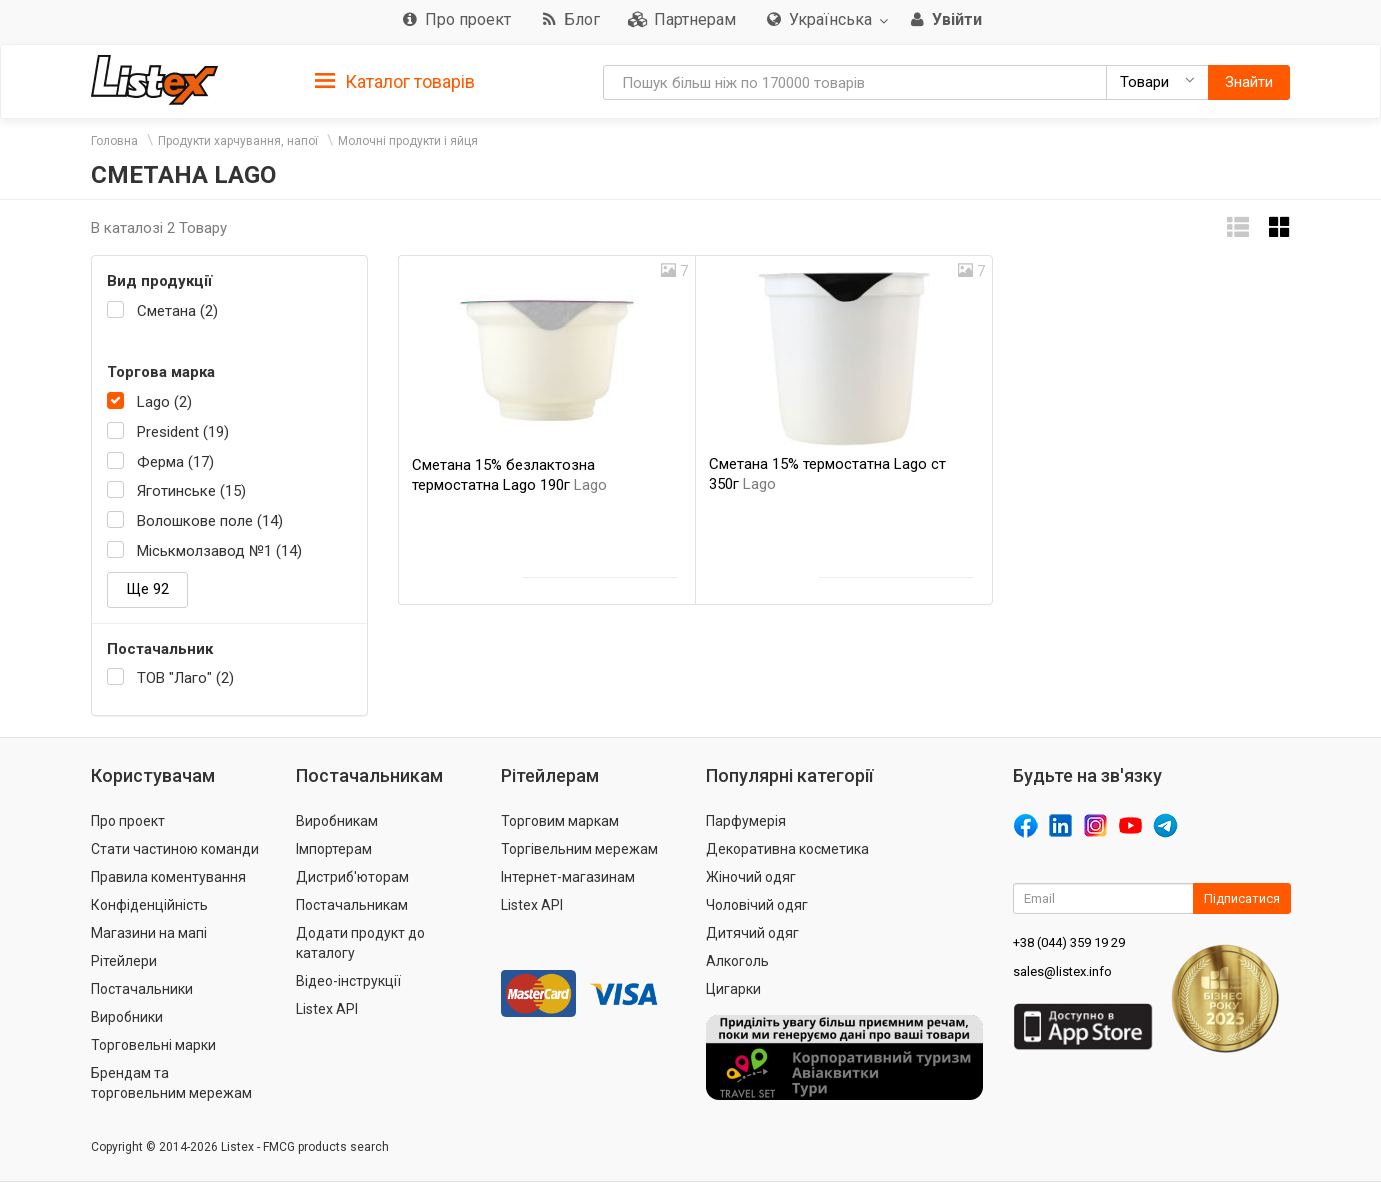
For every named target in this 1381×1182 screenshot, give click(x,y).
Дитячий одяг (752, 933)
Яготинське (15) (191, 491)
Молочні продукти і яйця (408, 141)
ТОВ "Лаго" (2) (185, 678)
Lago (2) (164, 402)
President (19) (183, 432)
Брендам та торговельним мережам (171, 1083)
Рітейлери (124, 961)
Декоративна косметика (787, 849)
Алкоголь (737, 961)
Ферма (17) (175, 462)
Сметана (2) (177, 311)
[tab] (395, 80)
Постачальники (142, 989)
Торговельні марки (153, 1045)
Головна (114, 141)
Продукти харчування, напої (238, 141)
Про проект (128, 821)
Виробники (127, 1017)
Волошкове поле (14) (210, 521)
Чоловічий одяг (757, 905)
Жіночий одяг (751, 877)
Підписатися (1242, 898)
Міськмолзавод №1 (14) (219, 551)
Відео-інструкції (348, 981)
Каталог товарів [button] (395, 82)
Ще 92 (147, 589)
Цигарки (733, 989)
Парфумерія (746, 821)
